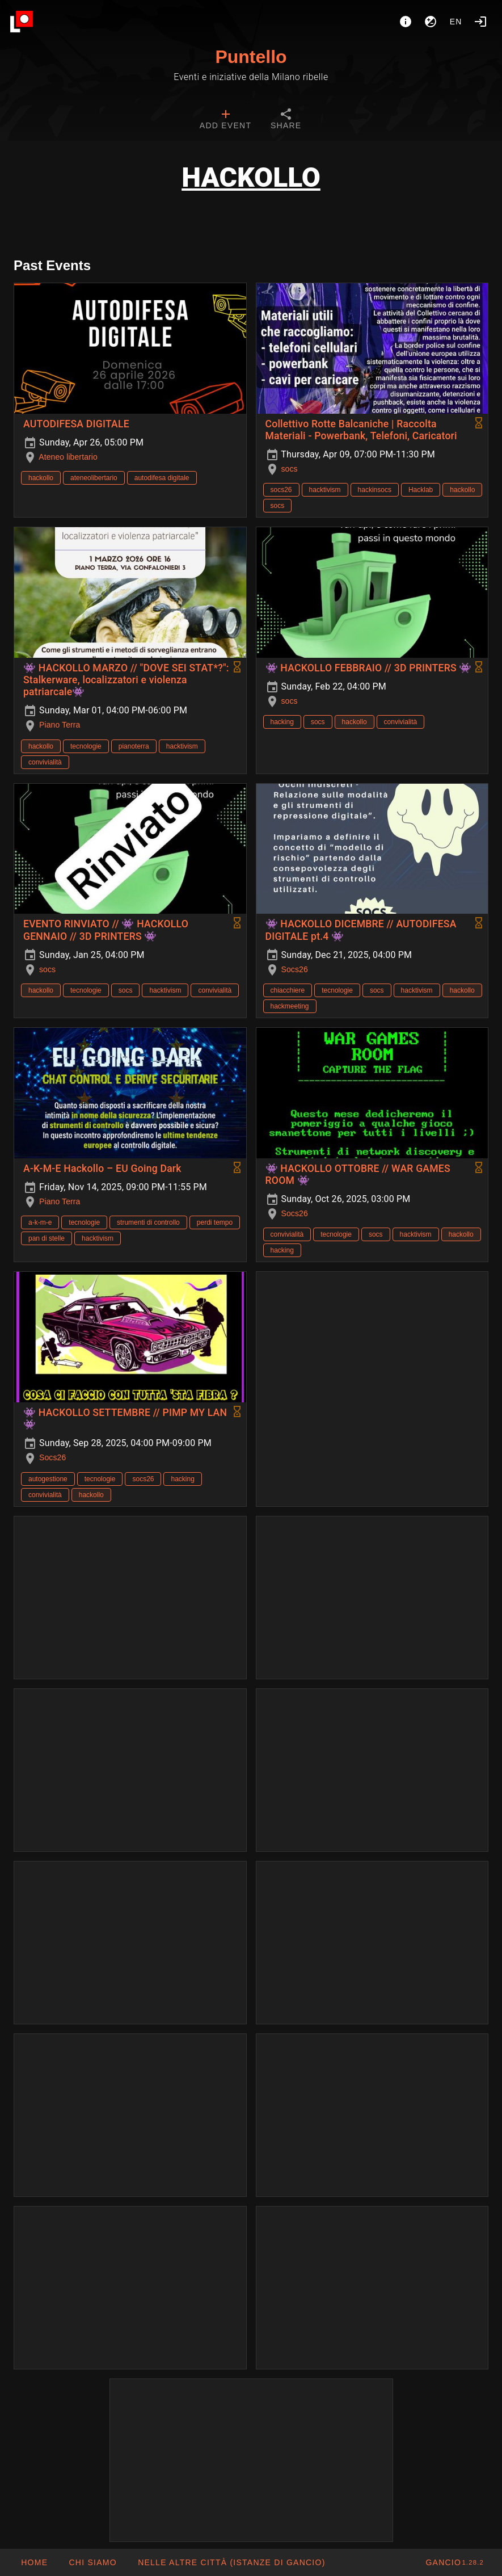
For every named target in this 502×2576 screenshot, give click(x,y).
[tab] (225, 120)
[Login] (480, 21)
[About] (405, 21)
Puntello (250, 57)
